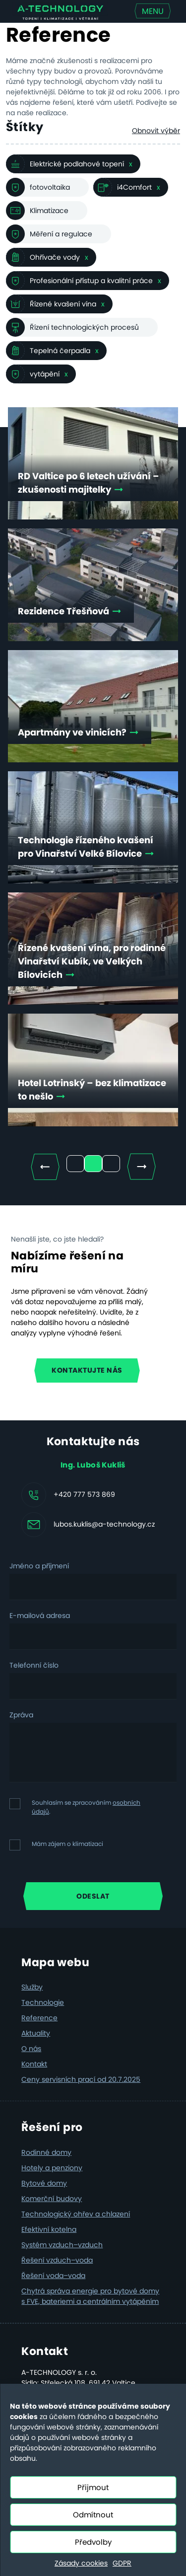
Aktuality (35, 2033)
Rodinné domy (46, 2152)
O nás (31, 2049)
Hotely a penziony (51, 2168)
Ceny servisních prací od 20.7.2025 (80, 2079)
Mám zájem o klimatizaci (67, 1844)
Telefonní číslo (34, 1665)
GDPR (122, 2563)
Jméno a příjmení (39, 1565)
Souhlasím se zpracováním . (86, 1807)
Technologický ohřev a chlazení (75, 2214)
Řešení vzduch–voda (57, 2260)
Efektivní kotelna (48, 2229)
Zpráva (21, 1714)
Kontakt (34, 2064)
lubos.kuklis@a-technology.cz (104, 1524)
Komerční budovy (51, 2199)
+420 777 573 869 (84, 1494)
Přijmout (93, 2487)
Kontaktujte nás (87, 1370)
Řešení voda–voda (53, 2276)
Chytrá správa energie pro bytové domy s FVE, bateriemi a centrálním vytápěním (90, 2296)
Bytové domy (44, 2183)
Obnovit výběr (156, 131)
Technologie (42, 2002)
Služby (32, 1987)
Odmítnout (93, 2514)
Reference (39, 2018)
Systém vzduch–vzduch (62, 2245)
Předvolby (93, 2542)
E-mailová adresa (39, 1615)
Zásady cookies (81, 2563)
